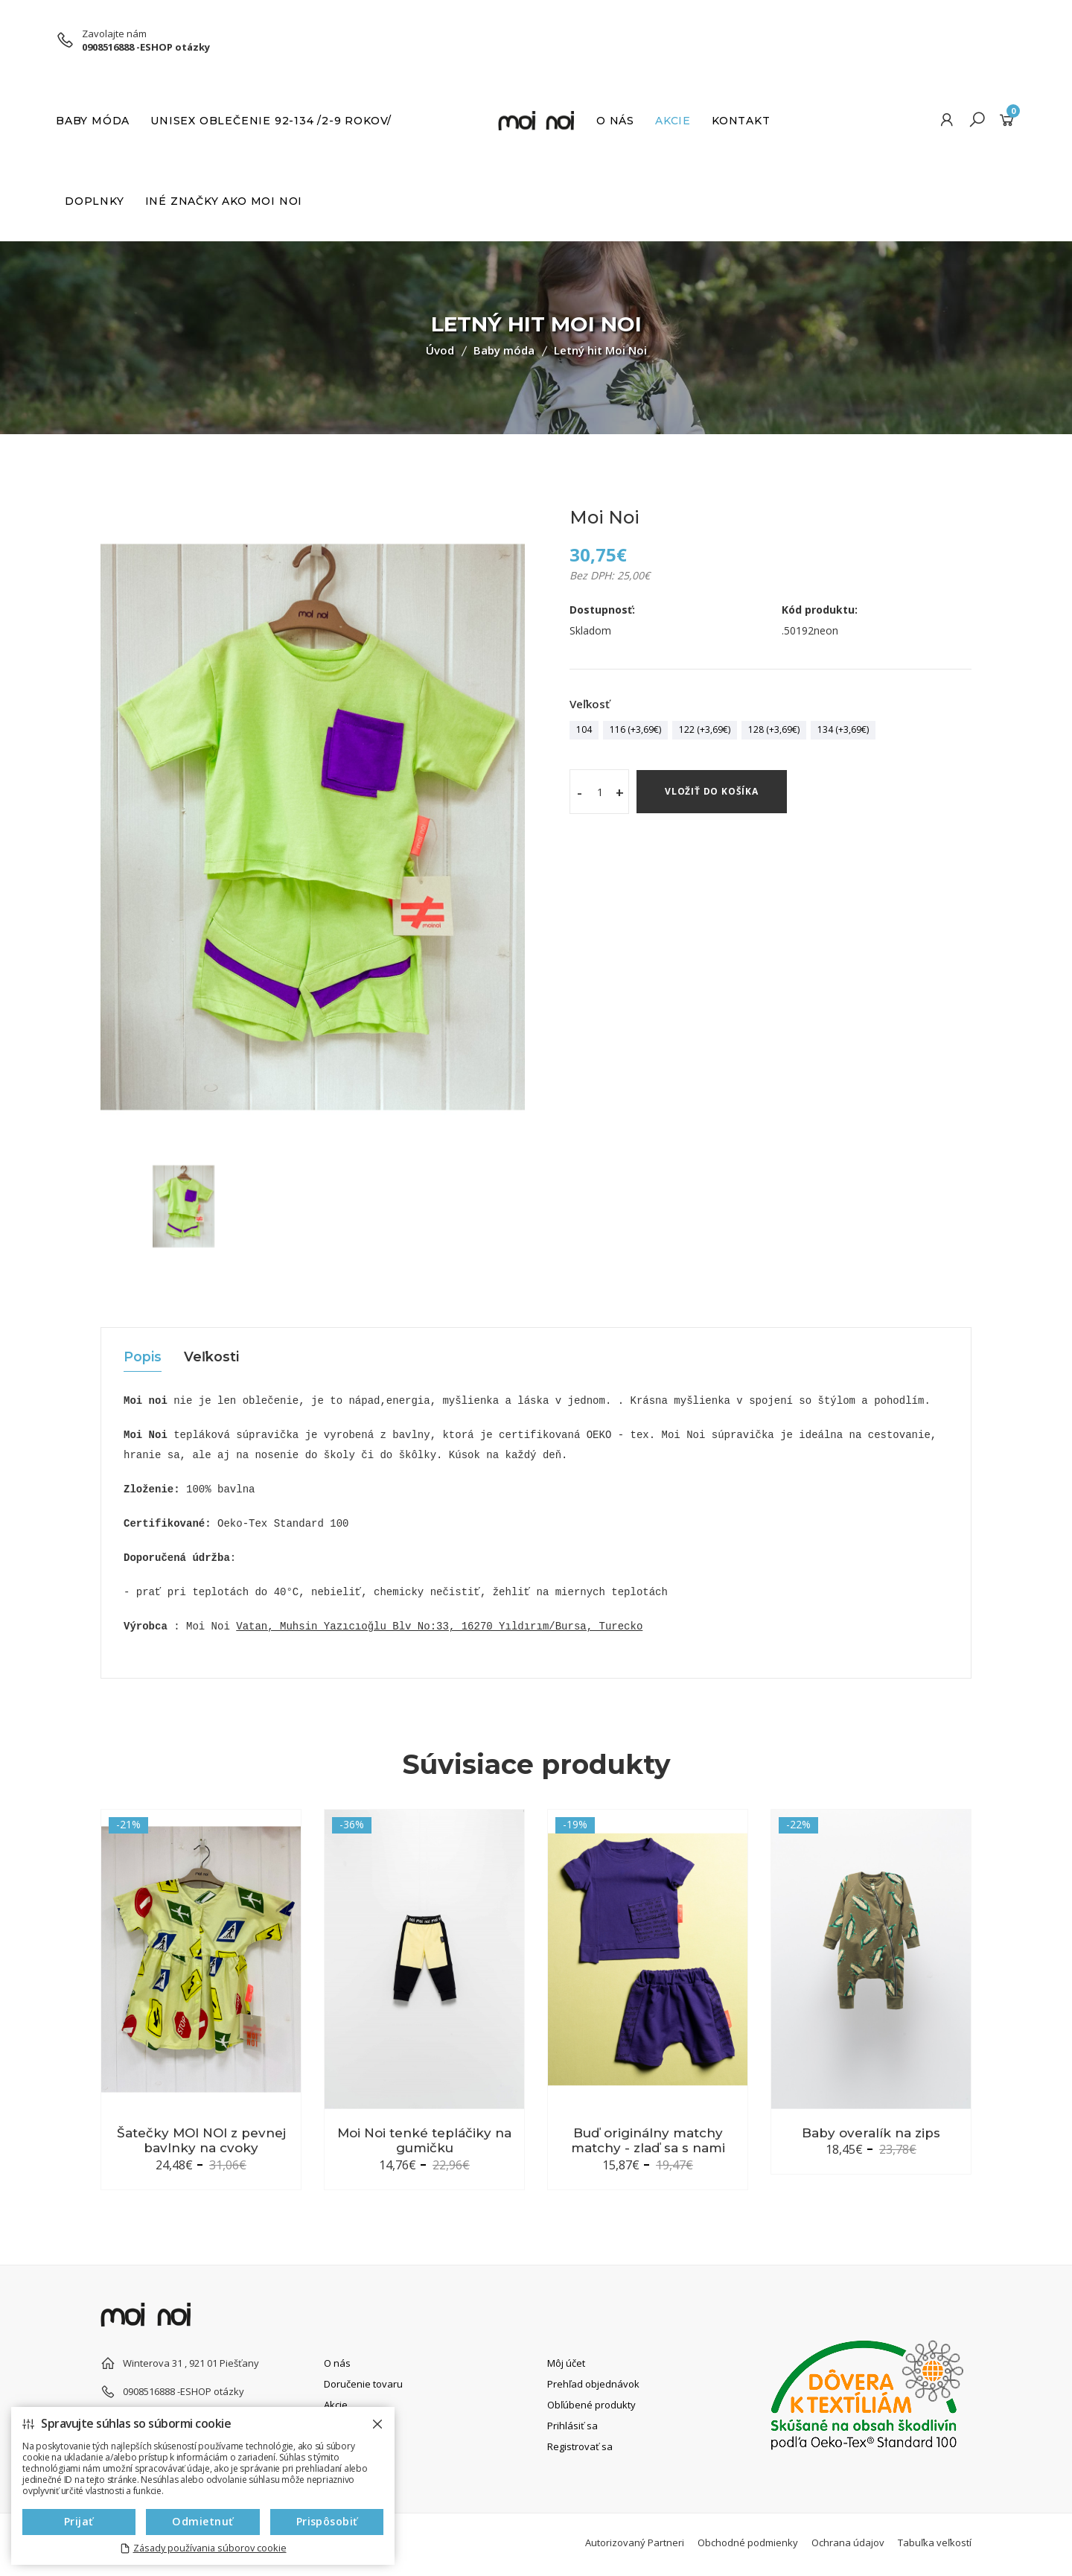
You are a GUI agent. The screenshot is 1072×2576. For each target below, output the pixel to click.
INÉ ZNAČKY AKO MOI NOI (224, 201)
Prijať (79, 2521)
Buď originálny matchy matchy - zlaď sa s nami (648, 2140)
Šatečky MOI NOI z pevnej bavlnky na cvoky (201, 2140)
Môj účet (566, 2362)
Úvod (440, 350)
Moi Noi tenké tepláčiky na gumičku (424, 2140)
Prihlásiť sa (572, 2425)
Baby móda (93, 120)
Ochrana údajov (847, 2542)
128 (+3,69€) (774, 729)
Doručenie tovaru (363, 2383)
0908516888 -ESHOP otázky (146, 47)
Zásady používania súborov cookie (210, 2548)
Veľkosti (212, 1357)
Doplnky (94, 201)
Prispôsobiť (327, 2521)
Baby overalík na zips (871, 2132)
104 (584, 729)
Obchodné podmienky (748, 2542)
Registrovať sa (580, 2445)
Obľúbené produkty (591, 2404)
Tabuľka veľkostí (935, 2542)
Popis (143, 1357)
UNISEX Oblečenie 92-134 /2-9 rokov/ (271, 120)
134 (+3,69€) (843, 729)
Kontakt (741, 120)
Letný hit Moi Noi (600, 350)
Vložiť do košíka (712, 791)
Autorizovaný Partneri (634, 2542)
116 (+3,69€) (635, 729)
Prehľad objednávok (593, 2383)
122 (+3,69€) (704, 729)
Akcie (673, 120)
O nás (615, 120)
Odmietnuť (203, 2521)
